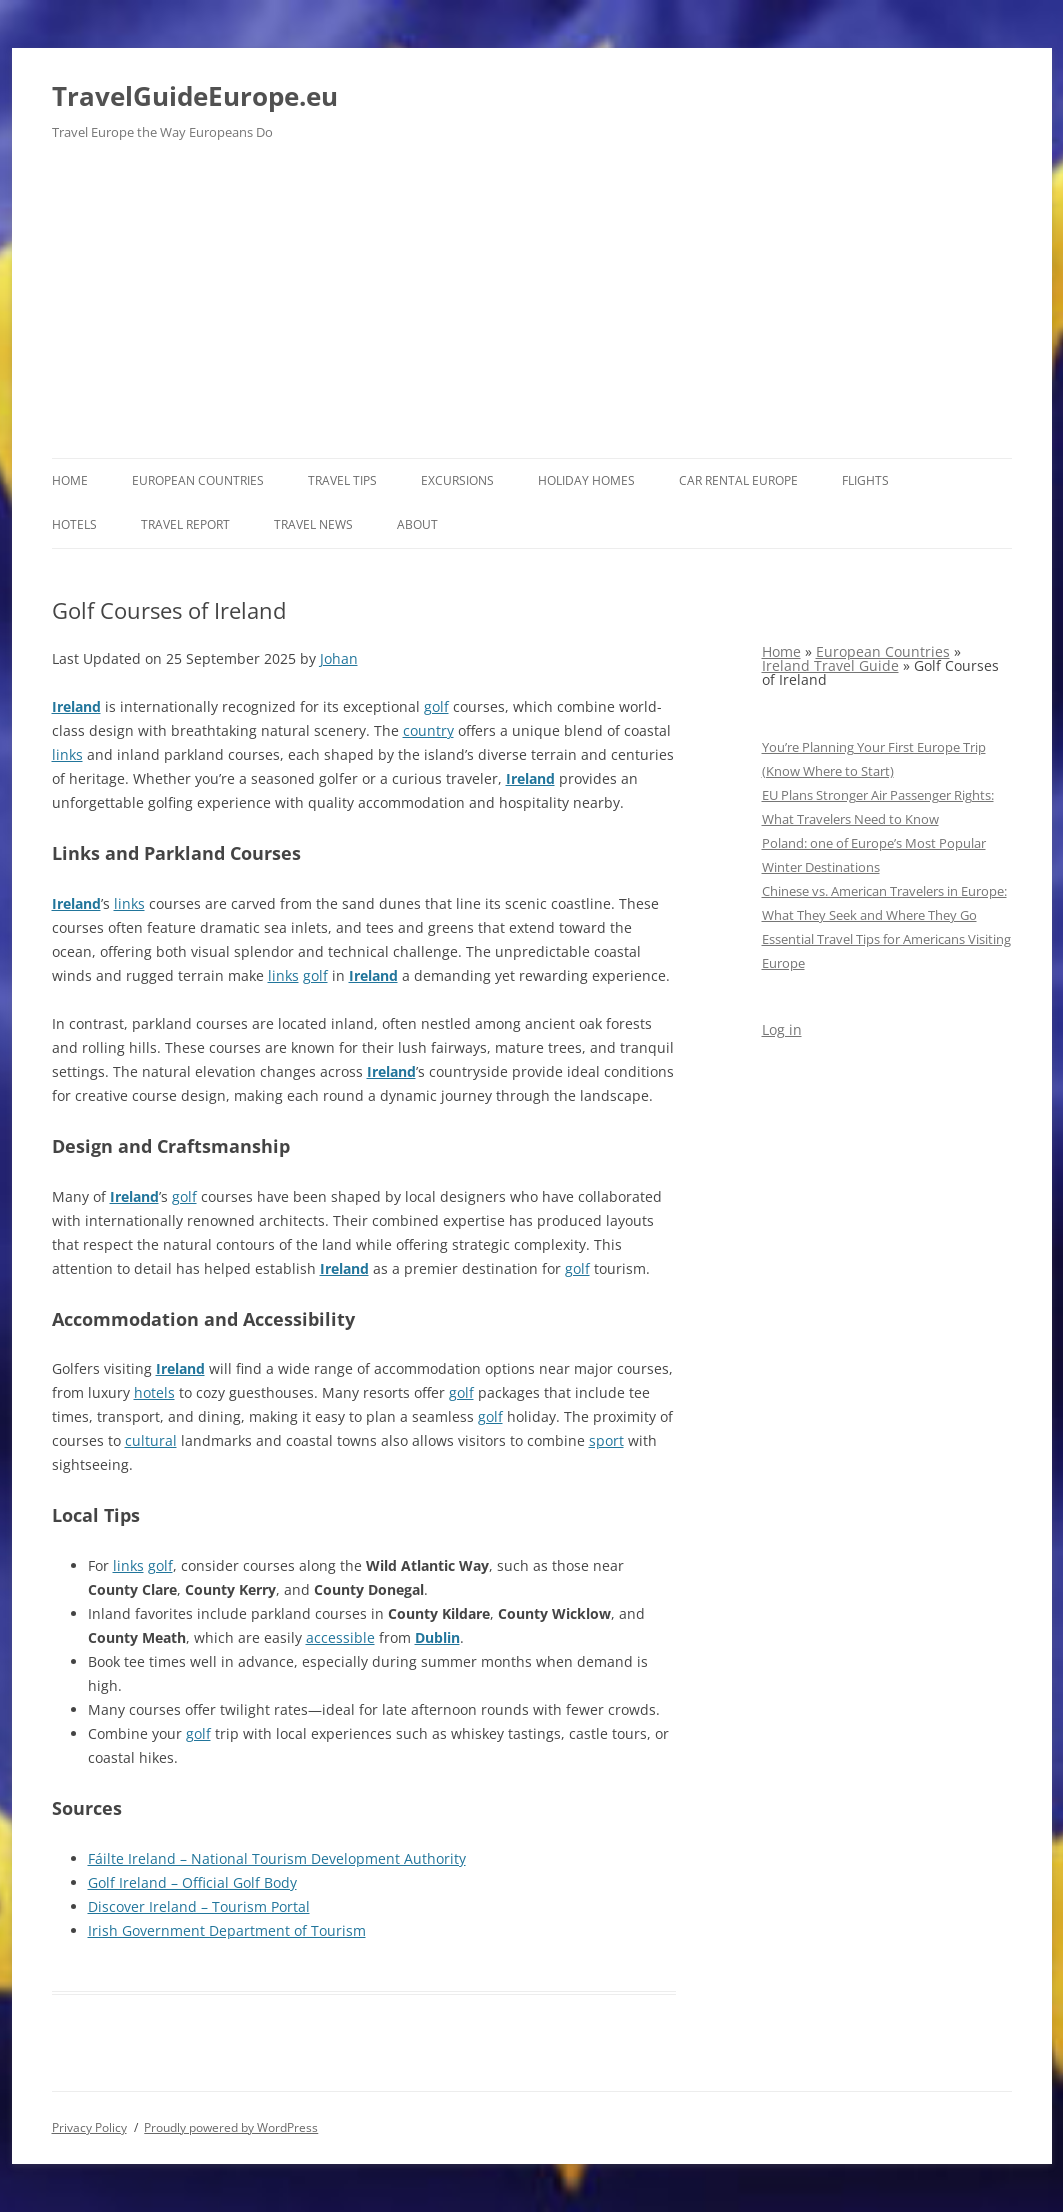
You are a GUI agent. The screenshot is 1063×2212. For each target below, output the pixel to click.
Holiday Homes (586, 480)
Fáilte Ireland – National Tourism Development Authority (277, 1858)
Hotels (74, 524)
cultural (151, 1440)
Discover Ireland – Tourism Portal (199, 1906)
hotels (154, 1392)
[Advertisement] (532, 308)
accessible (340, 1637)
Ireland (76, 706)
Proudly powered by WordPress (231, 2127)
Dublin (437, 1637)
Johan (339, 658)
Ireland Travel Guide (830, 665)
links (67, 754)
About (417, 524)
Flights (865, 480)
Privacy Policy (89, 2127)
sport (606, 1440)
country (428, 730)
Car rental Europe (738, 480)
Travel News (313, 524)
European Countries (198, 480)
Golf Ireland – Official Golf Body (192, 1882)
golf (436, 706)
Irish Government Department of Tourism (227, 1930)
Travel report (185, 524)
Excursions (457, 480)
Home (70, 480)
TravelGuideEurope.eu (195, 96)
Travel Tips (342, 480)
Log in (782, 1029)
